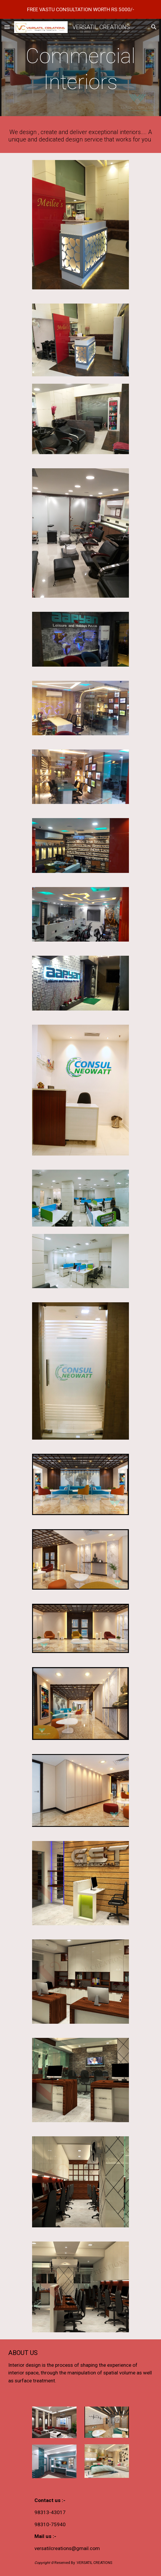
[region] (80, 9)
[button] (7, 27)
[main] (80, 69)
